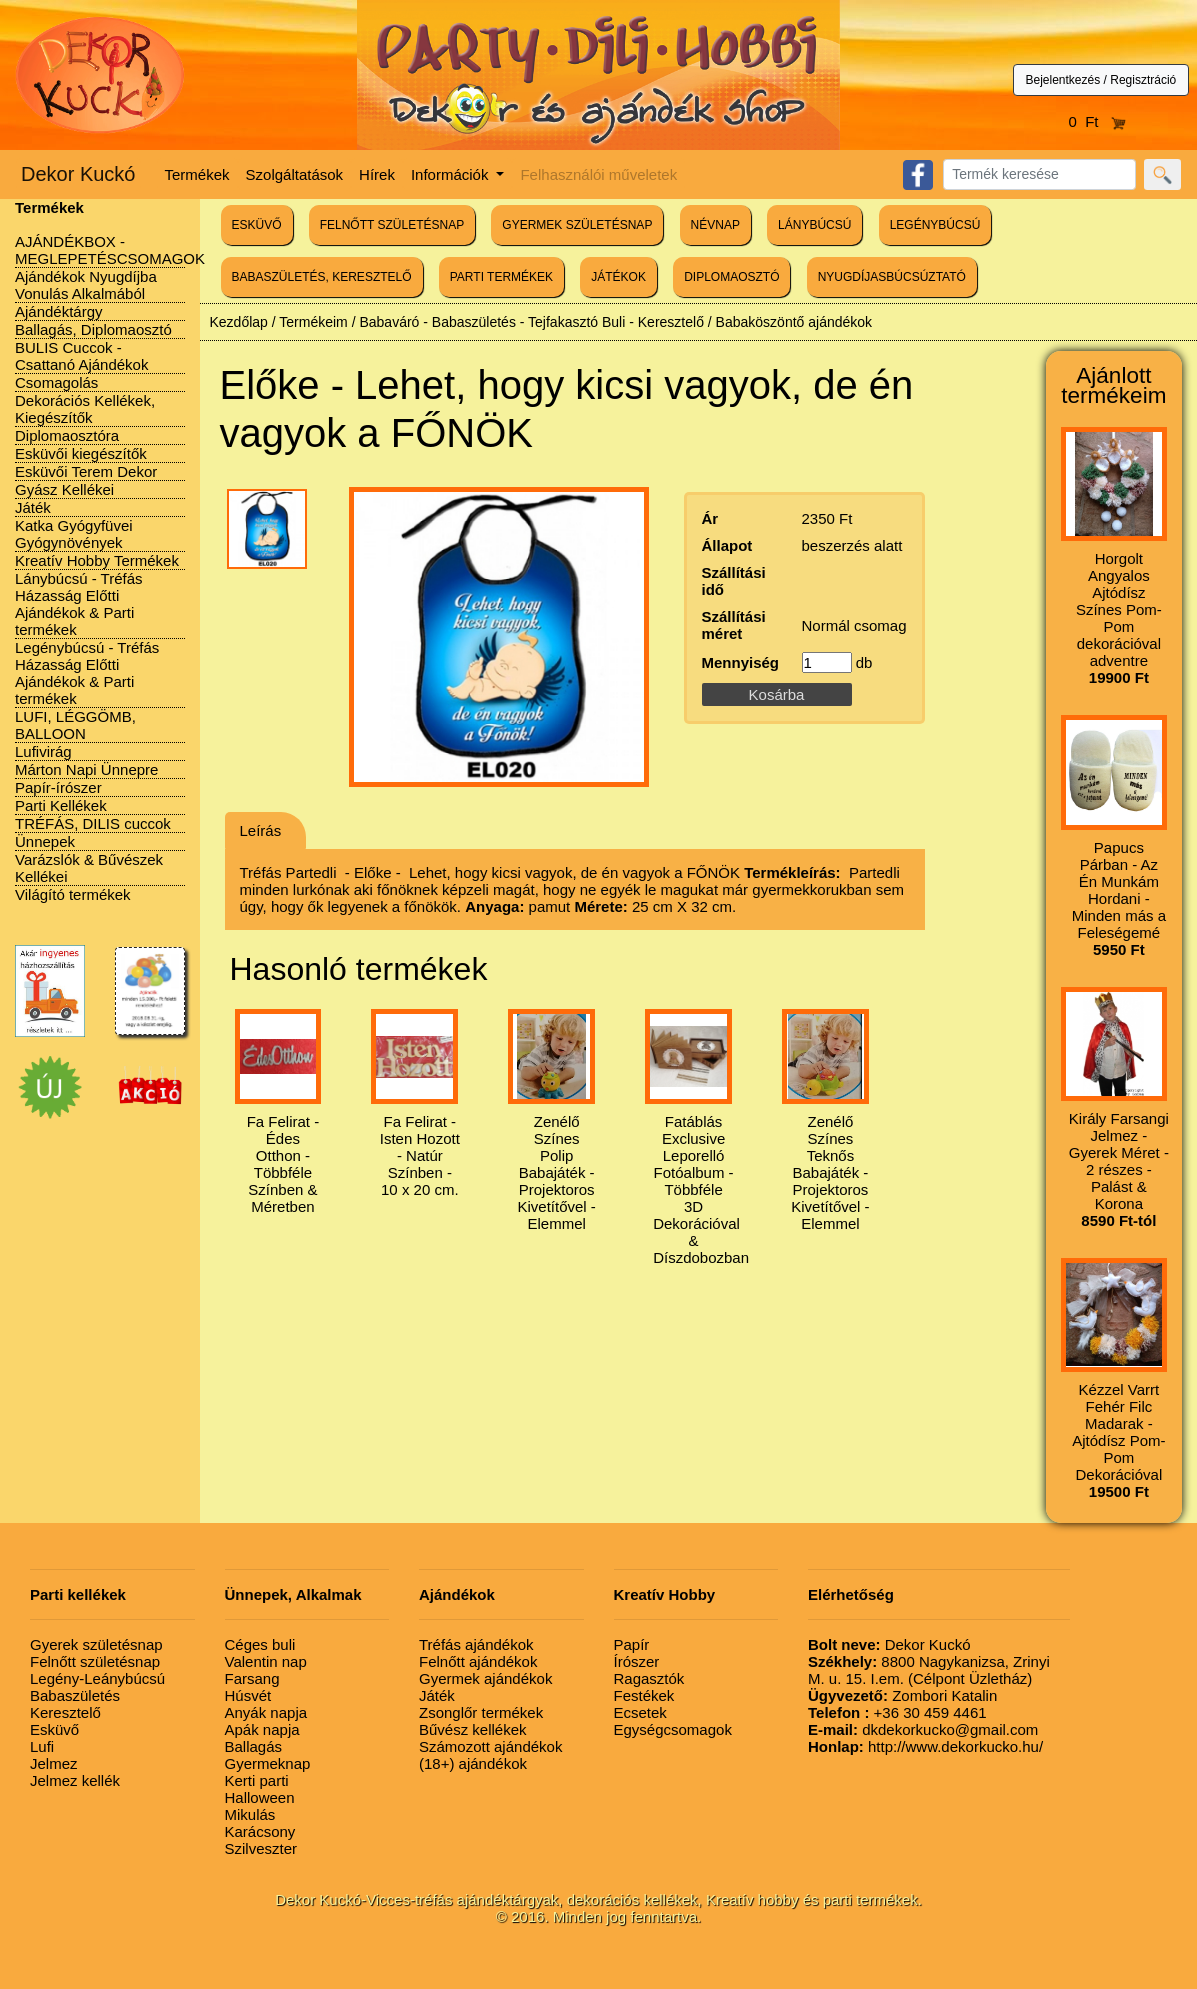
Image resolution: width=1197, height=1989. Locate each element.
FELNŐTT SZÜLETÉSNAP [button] (392, 225)
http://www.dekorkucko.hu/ (925, 1746)
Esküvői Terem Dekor (86, 471)
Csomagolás (56, 382)
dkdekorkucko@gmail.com (923, 1729)
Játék (33, 507)
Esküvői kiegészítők (81, 453)
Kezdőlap (239, 322)
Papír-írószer (58, 787)
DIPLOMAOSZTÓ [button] (731, 277)
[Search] (1039, 174)
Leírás (261, 830)
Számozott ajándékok (490, 1746)
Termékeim (313, 322)
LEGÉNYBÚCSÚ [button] (935, 225)
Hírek (377, 174)
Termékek (197, 174)
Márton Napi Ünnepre (86, 769)
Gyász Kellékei (64, 489)
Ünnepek (45, 841)
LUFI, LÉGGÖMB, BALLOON (75, 725)
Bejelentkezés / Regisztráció (1101, 80)
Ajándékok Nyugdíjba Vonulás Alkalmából (86, 285)
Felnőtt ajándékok (478, 1661)
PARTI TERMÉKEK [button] (501, 277)
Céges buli (260, 1644)
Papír (632, 1644)
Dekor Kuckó (78, 174)
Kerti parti (257, 1780)
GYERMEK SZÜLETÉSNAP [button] (577, 225)
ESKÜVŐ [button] (257, 225)
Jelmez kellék (75, 1780)
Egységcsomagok (673, 1729)
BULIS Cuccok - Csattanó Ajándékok (81, 356)
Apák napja (262, 1729)
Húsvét (248, 1695)
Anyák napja (266, 1712)
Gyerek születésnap (96, 1644)
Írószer (637, 1661)
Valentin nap (266, 1661)
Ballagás (254, 1746)
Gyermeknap (268, 1763)
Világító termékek (73, 894)
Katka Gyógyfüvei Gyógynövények (74, 534)
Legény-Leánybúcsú (97, 1678)
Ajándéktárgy (59, 311)
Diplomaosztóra (67, 435)
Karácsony (260, 1831)
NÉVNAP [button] (715, 225)
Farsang (252, 1678)
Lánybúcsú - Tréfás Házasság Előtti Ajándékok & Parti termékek (79, 604)
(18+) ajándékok (473, 1763)
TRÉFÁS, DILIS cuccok (93, 823)
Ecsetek (640, 1712)
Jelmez (54, 1763)
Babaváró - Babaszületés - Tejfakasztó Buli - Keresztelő (531, 322)
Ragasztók (649, 1678)
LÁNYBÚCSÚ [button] (814, 225)
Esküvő (54, 1729)
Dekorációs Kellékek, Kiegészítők (85, 409)
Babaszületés (75, 1695)
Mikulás (250, 1814)
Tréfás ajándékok (476, 1644)
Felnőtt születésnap (95, 1661)
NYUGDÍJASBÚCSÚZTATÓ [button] (892, 277)
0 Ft (1097, 121)
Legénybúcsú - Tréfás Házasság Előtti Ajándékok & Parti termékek (87, 673)
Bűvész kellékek (473, 1729)
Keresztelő (65, 1712)
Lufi (42, 1746)
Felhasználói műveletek (598, 174)
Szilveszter (261, 1848)
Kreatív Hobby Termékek (97, 560)
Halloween (260, 1797)
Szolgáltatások (295, 174)
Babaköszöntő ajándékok (794, 322)
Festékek (644, 1695)
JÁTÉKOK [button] (618, 277)
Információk (452, 174)
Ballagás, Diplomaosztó (93, 329)
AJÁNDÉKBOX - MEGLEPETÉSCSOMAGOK (110, 250)
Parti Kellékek (61, 805)
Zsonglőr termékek (481, 1712)
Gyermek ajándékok (485, 1678)
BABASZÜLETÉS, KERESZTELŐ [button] (322, 277)
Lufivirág (43, 751)
